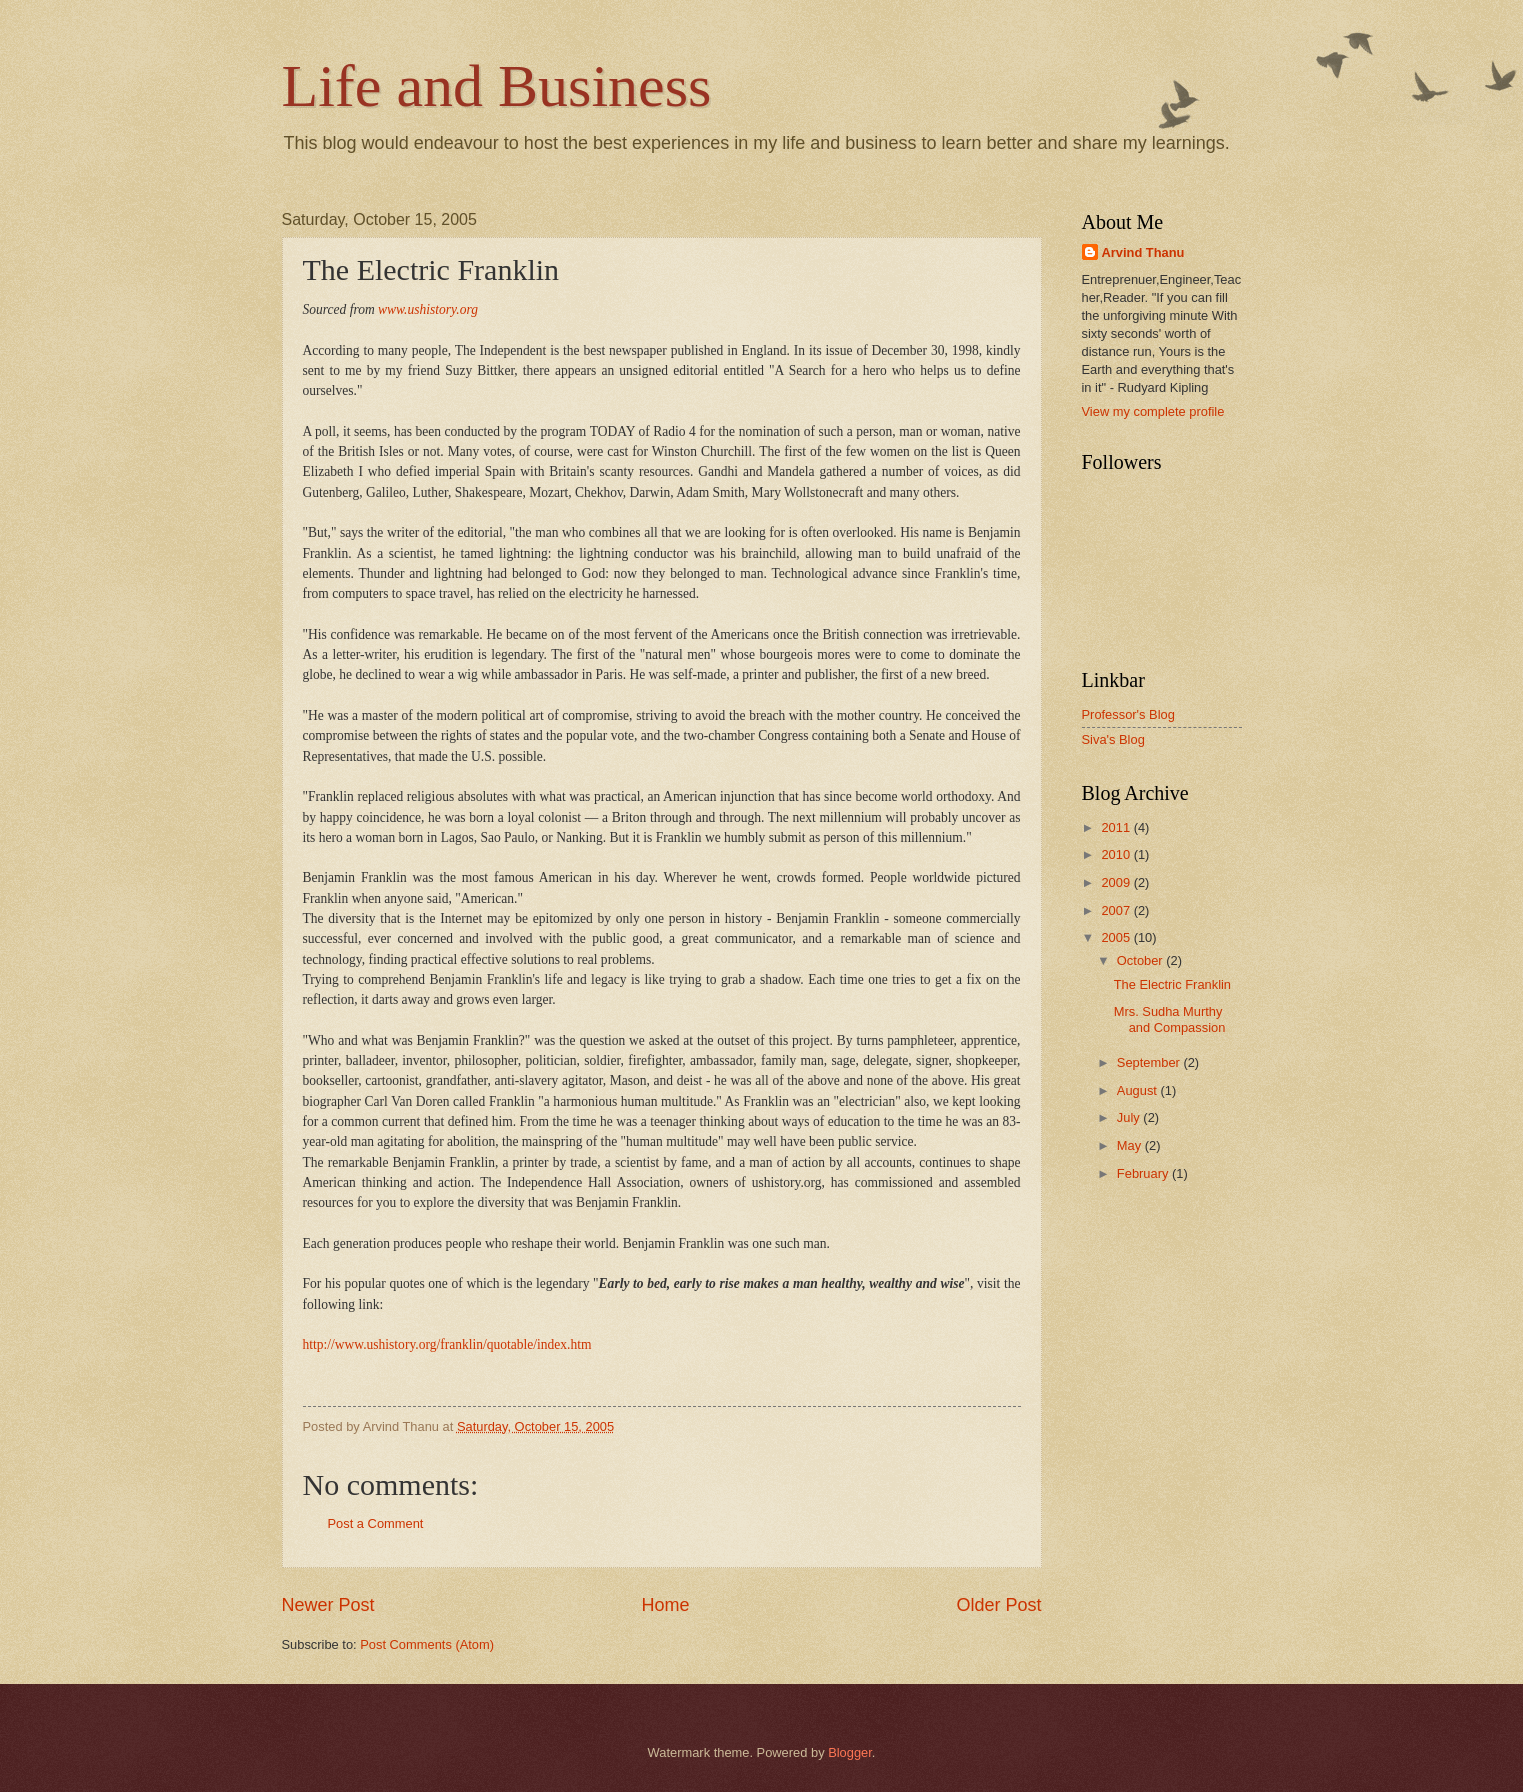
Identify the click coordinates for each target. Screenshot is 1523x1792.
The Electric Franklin (1172, 984)
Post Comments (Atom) (427, 1644)
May (1131, 1145)
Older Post (998, 1605)
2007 (1117, 910)
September (1150, 1062)
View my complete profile (1153, 411)
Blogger (850, 1752)
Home (665, 1605)
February (1144, 1173)
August (1139, 1090)
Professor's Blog (1128, 714)
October (1141, 960)
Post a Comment (376, 1523)
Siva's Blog (1113, 739)
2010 (1117, 854)
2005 (1117, 937)
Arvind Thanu (1143, 252)
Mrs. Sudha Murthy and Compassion (1170, 1019)
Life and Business (497, 86)
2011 (1117, 827)
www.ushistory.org (428, 309)
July (1130, 1117)
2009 (1117, 882)
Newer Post (328, 1605)
